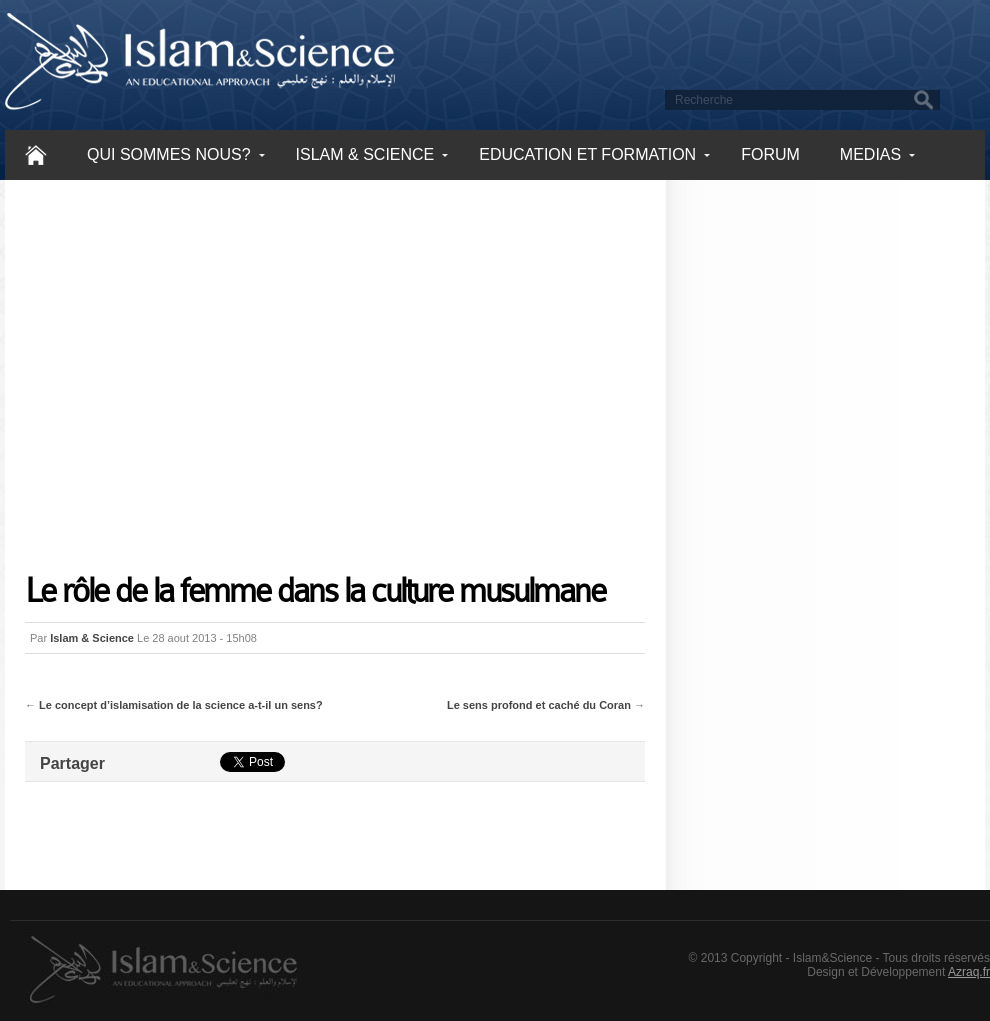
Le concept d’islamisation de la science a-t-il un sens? (181, 705)
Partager (72, 763)
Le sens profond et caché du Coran (539, 705)
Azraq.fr (969, 972)
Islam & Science (92, 638)
